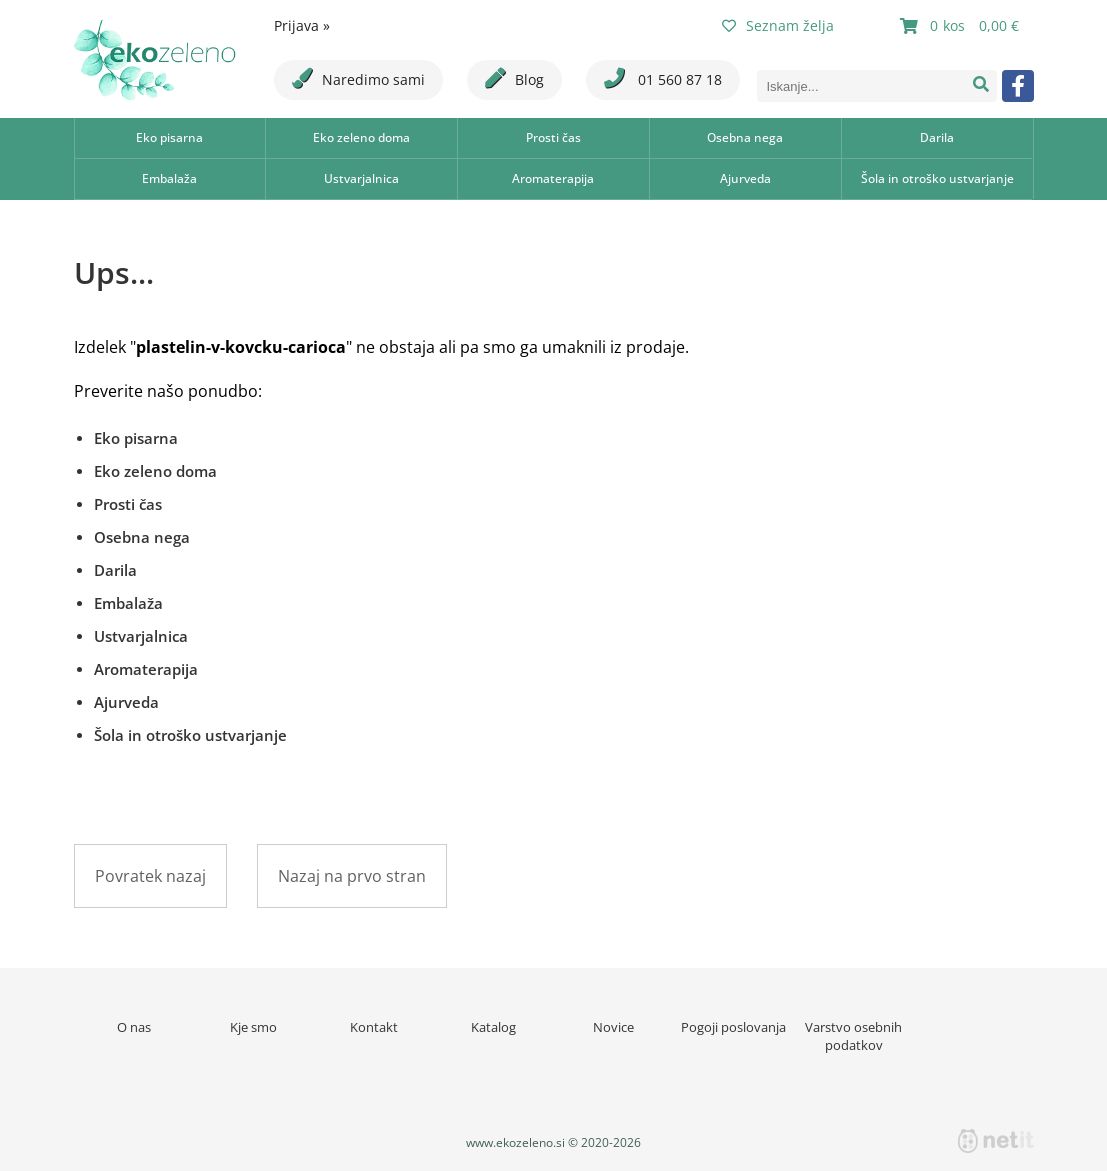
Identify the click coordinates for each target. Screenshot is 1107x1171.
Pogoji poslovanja (733, 1027)
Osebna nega (745, 137)
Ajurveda (745, 178)
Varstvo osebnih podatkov (853, 1036)
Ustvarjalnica (361, 178)
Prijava (302, 25)
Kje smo (253, 1027)
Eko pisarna (169, 137)
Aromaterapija (553, 178)
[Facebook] (1018, 86)
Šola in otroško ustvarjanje (937, 178)
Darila (937, 137)
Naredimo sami (358, 78)
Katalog (493, 1027)
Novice (613, 1027)
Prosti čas (553, 137)
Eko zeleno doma (361, 137)
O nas (134, 1027)
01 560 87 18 (663, 78)
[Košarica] (962, 26)
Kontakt (374, 1027)
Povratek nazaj (150, 876)
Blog (514, 78)
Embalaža (169, 178)
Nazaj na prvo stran (352, 876)
